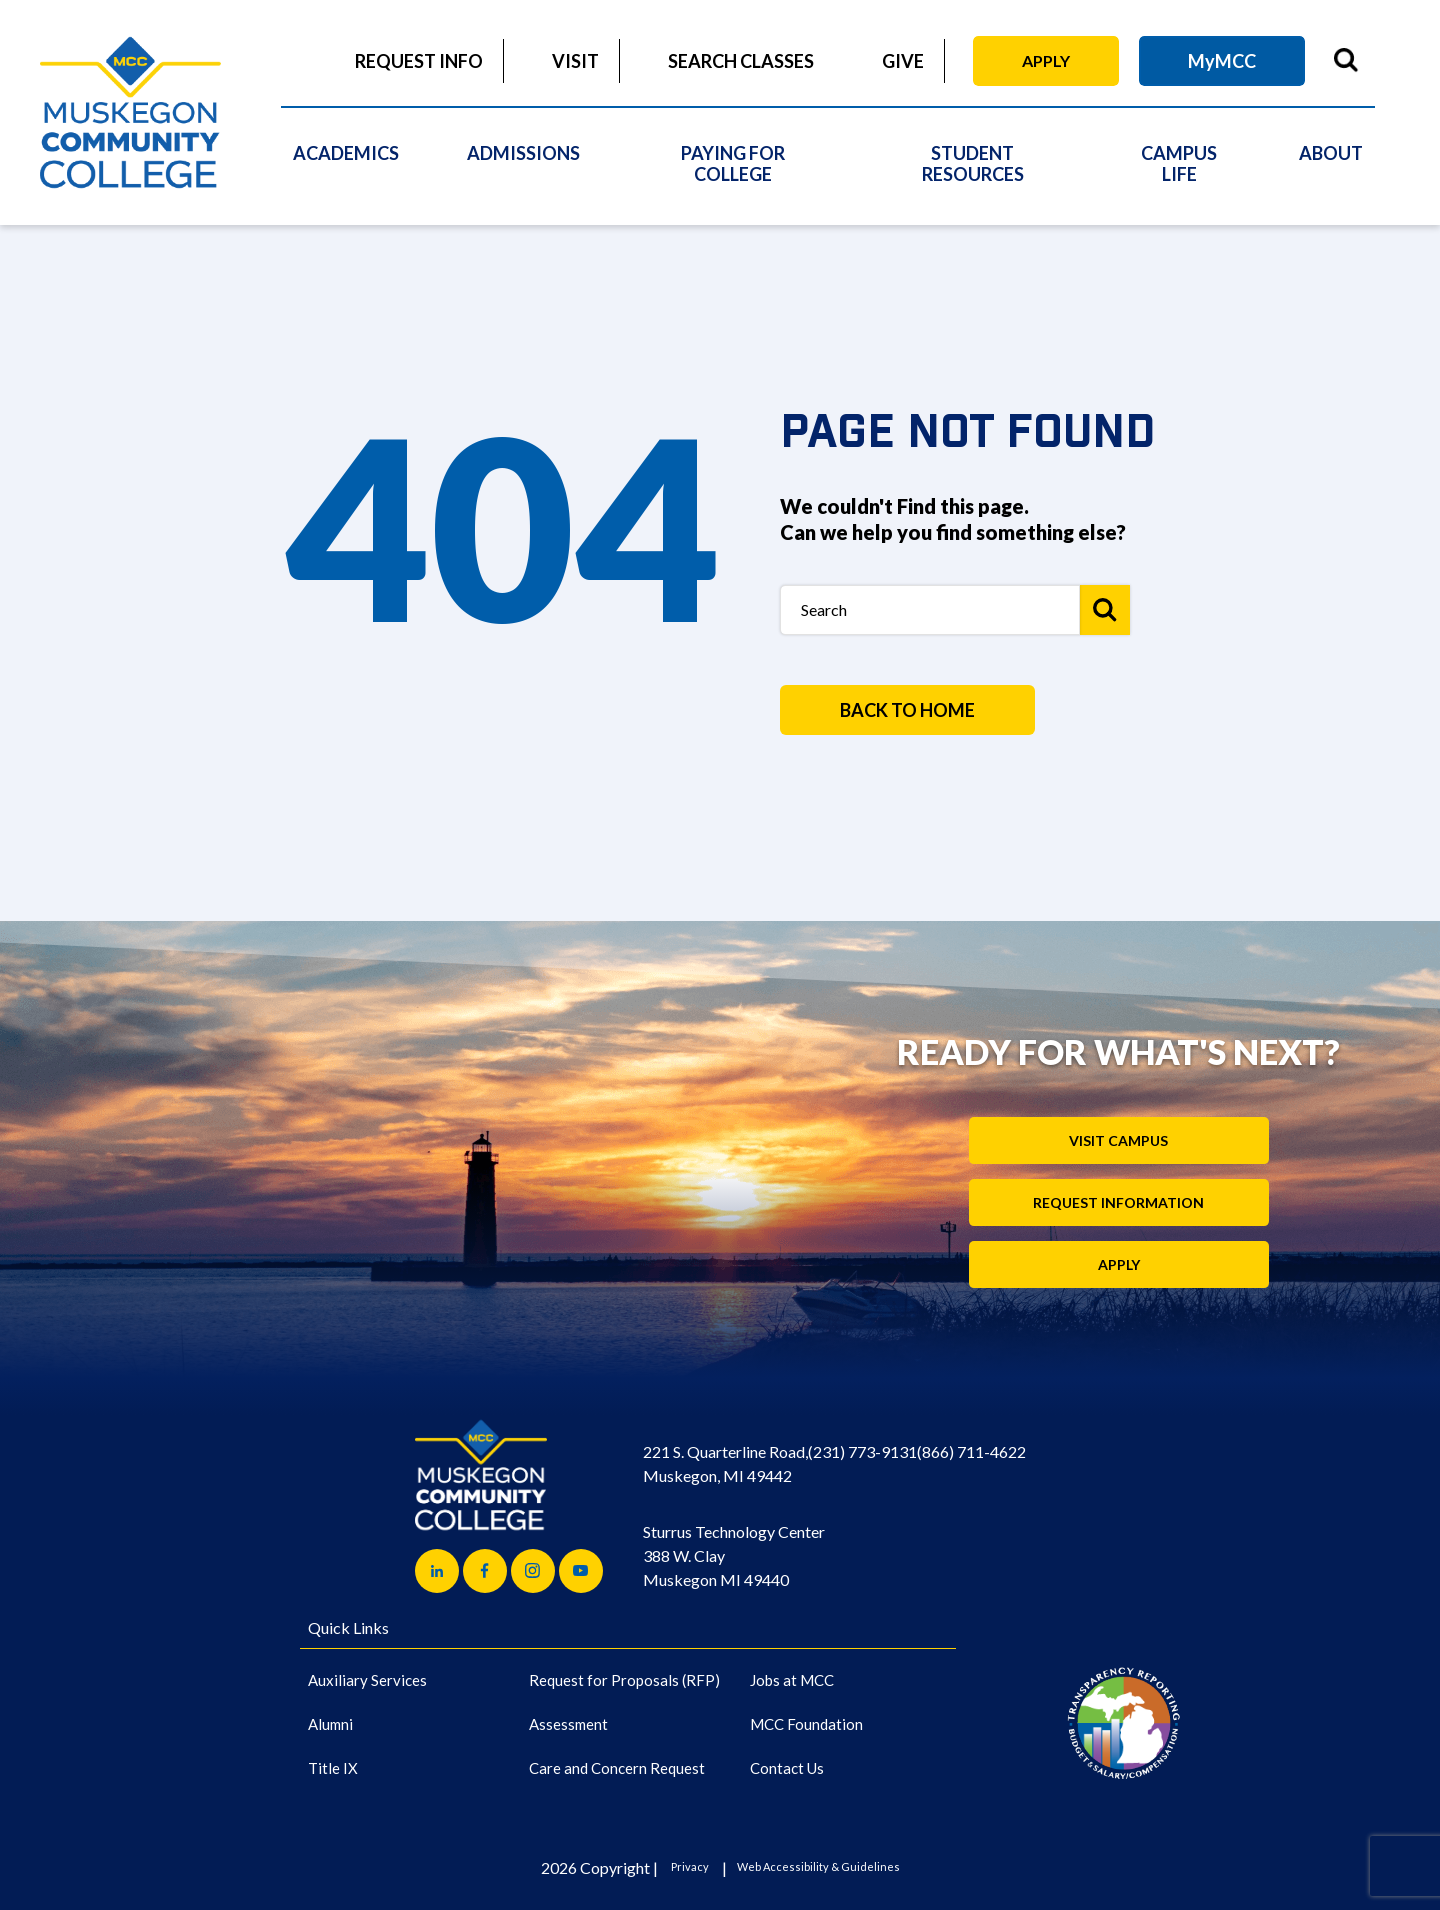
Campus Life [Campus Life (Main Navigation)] (1179, 163)
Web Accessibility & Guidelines (818, 1866)
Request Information (1118, 1202)
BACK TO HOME (907, 710)
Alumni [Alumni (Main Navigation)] (330, 1724)
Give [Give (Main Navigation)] (903, 61)
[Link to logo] (1123, 1722)
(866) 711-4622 (971, 1451)
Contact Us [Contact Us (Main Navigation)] (787, 1768)
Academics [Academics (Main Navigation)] (346, 153)
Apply (1119, 1264)
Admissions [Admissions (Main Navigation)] (523, 153)
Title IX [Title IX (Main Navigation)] (333, 1768)
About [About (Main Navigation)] (1331, 153)
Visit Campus (1118, 1140)
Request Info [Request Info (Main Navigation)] (419, 61)
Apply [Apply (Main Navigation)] (1046, 60)
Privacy (690, 1866)
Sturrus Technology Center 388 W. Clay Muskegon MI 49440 (734, 1555)
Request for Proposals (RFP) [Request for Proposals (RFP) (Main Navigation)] (624, 1680)
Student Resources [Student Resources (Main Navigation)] (973, 163)
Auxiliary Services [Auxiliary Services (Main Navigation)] (367, 1680)
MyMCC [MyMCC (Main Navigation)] (1222, 61)
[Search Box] (930, 610)
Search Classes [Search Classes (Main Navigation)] (741, 61)
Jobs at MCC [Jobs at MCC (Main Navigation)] (792, 1680)
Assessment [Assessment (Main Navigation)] (568, 1724)
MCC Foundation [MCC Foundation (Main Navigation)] (806, 1724)
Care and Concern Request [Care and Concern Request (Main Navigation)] (617, 1768)
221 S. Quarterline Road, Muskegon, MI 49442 (725, 1463)
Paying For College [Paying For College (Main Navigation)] (733, 163)
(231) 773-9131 (862, 1451)
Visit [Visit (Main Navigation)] (575, 61)
